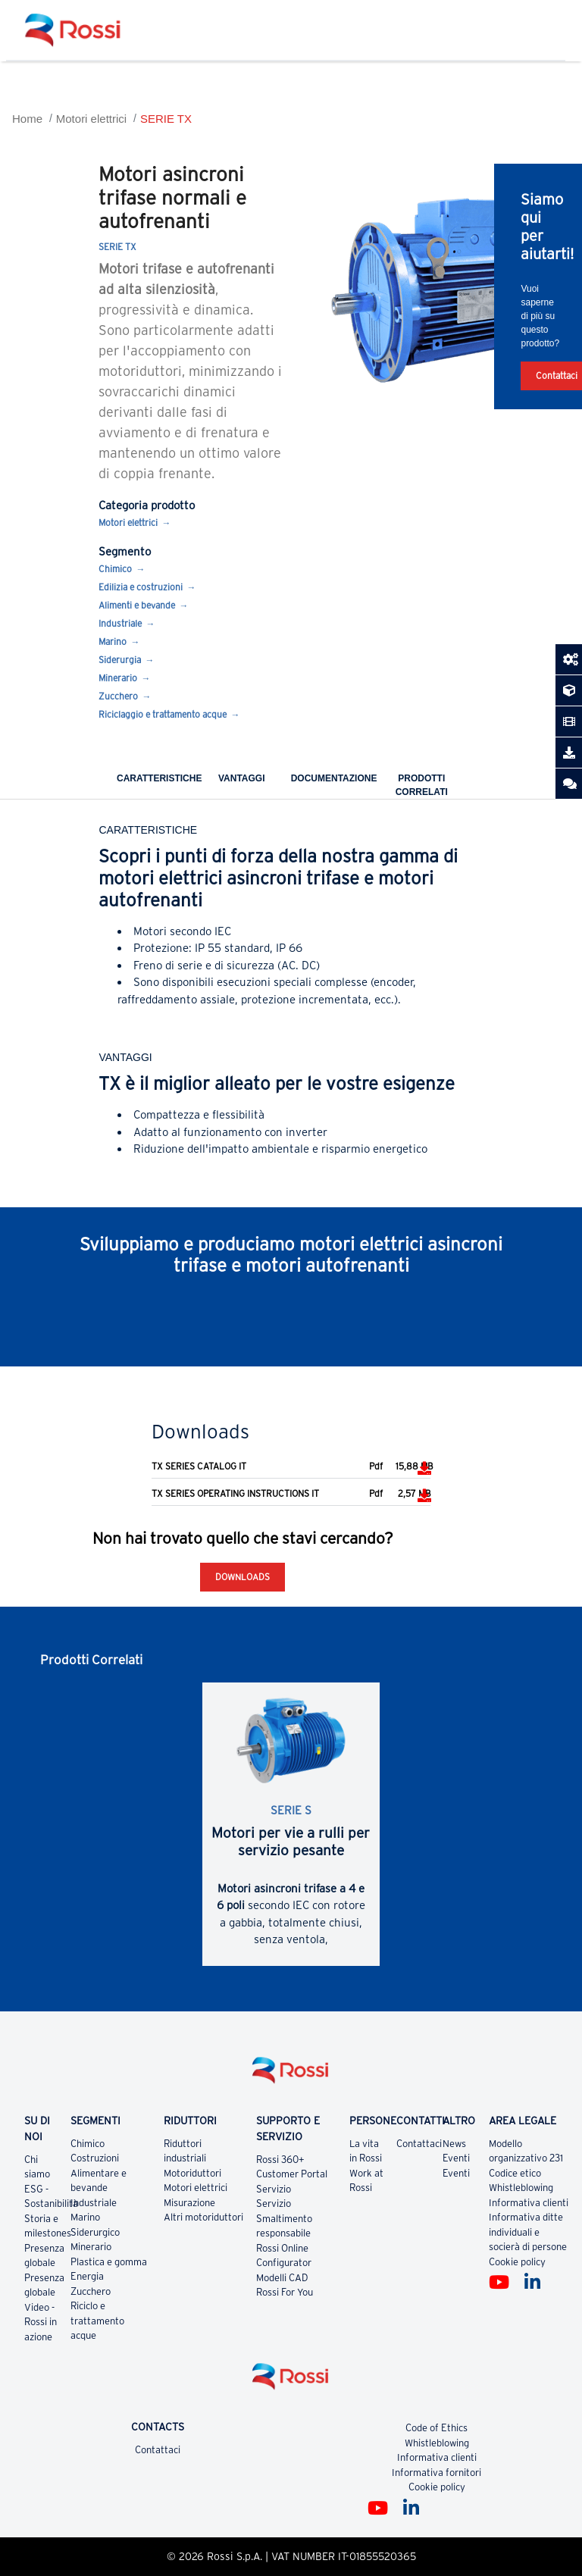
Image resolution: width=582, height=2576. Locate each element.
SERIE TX (166, 118)
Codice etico (515, 2173)
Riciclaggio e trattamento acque (163, 714)
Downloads (242, 1577)
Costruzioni (94, 2158)
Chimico (115, 569)
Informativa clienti (528, 2202)
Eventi (456, 2158)
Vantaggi (241, 778)
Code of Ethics (436, 2428)
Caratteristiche (159, 778)
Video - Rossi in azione (40, 2322)
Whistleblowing (521, 2187)
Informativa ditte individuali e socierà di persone (528, 2231)
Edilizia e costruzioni (141, 587)
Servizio (273, 2189)
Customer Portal (291, 2174)
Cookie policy (517, 2262)
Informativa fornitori (436, 2472)
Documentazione (334, 778)
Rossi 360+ (280, 2159)
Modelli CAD (282, 2277)
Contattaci (419, 2143)
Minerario (118, 678)
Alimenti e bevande (137, 605)
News (454, 2143)
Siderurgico (95, 2232)
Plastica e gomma (108, 2262)
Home (27, 118)
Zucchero (118, 696)
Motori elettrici (91, 118)
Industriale (120, 623)
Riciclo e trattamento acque (97, 2320)
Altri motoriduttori (203, 2217)
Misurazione (189, 2202)
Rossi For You (284, 2292)
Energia (87, 2276)
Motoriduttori (192, 2173)
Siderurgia (120, 660)
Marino (113, 641)
